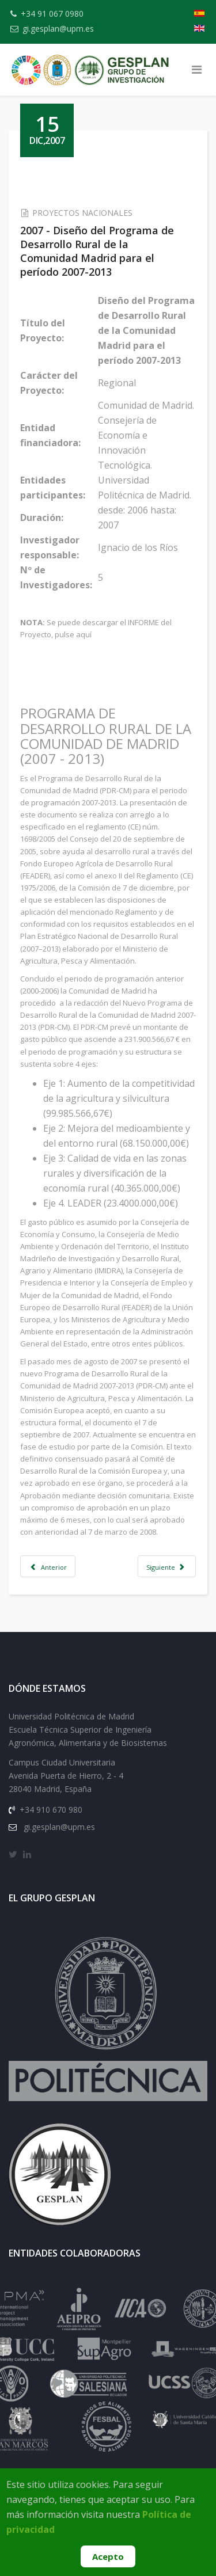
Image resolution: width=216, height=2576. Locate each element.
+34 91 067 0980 (52, 13)
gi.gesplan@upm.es (58, 28)
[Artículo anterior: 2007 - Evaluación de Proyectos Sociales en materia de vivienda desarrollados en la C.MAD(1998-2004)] (47, 1566)
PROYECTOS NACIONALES (82, 212)
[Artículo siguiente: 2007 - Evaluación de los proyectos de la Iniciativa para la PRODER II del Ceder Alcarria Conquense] (167, 1566)
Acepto (108, 2556)
